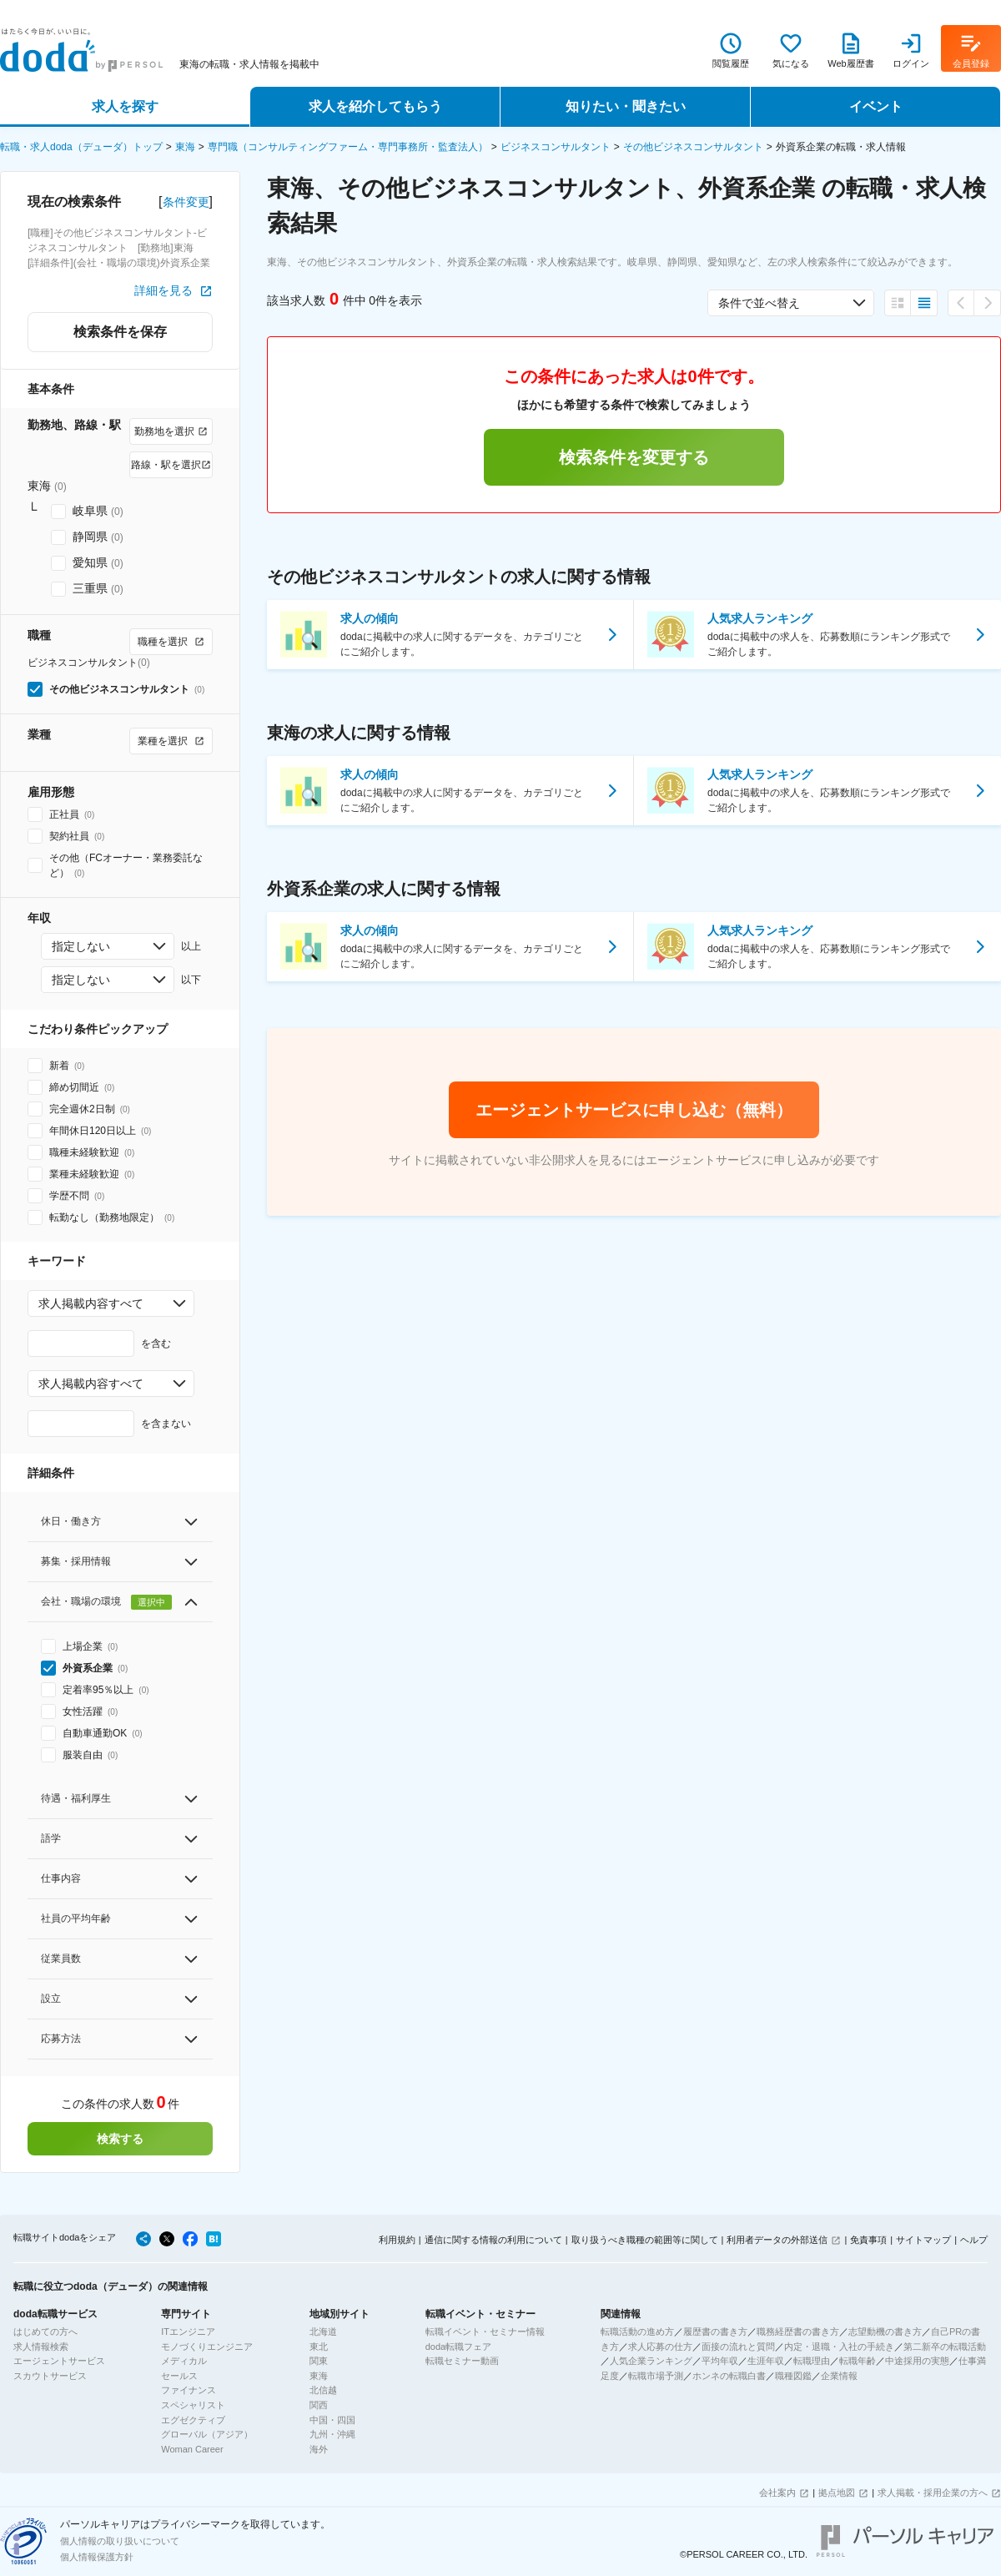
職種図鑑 (793, 2376)
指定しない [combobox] (81, 946)
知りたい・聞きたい (626, 106)
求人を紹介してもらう (375, 106)
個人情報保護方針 (96, 2557)
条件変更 (186, 202)
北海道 (323, 2331)
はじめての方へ (45, 2331)
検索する (120, 2138)
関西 (318, 2405)
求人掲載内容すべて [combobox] (90, 1303)
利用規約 (397, 2240)
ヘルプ (974, 2240)
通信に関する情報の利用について (493, 2240)
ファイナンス (188, 2390)
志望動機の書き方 (885, 2331)
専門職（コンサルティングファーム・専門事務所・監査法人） (348, 147)
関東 (318, 2361)
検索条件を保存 (120, 332)
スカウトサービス (50, 2376)
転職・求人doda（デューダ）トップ (81, 147)
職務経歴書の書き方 (798, 2331)
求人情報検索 (40, 2347)
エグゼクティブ (193, 2420)
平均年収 (720, 2361)
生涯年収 (765, 2361)
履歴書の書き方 (715, 2331)
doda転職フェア (458, 2347)
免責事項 (868, 2240)
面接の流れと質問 (738, 2347)
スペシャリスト (193, 2405)
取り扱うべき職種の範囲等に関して (644, 2240)
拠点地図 (836, 2493)
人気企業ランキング (651, 2361)
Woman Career (192, 2449)
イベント (876, 106)
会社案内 (777, 2493)
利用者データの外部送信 (777, 2240)
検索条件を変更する (634, 457)
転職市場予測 (655, 2376)
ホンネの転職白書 (729, 2376)
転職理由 (811, 2361)
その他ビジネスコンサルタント (693, 147)
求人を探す (125, 106)
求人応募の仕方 (660, 2347)
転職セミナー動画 (462, 2361)
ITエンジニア (188, 2331)
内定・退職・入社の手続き (839, 2347)
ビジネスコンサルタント (555, 147)
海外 (318, 2449)
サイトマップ (923, 2240)
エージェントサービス (59, 2361)
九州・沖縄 (332, 2434)
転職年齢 (857, 2361)
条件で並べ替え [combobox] (759, 303)
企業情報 (839, 2376)
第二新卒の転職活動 (944, 2347)
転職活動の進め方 (637, 2331)
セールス (179, 2376)
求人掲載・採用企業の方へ (933, 2493)
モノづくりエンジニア (207, 2347)
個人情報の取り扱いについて (119, 2541)
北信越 (323, 2390)
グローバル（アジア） (207, 2434)
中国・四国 (332, 2420)
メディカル (184, 2361)
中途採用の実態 (917, 2361)
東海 (185, 147)
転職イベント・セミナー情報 (485, 2331)
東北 (318, 2347)
